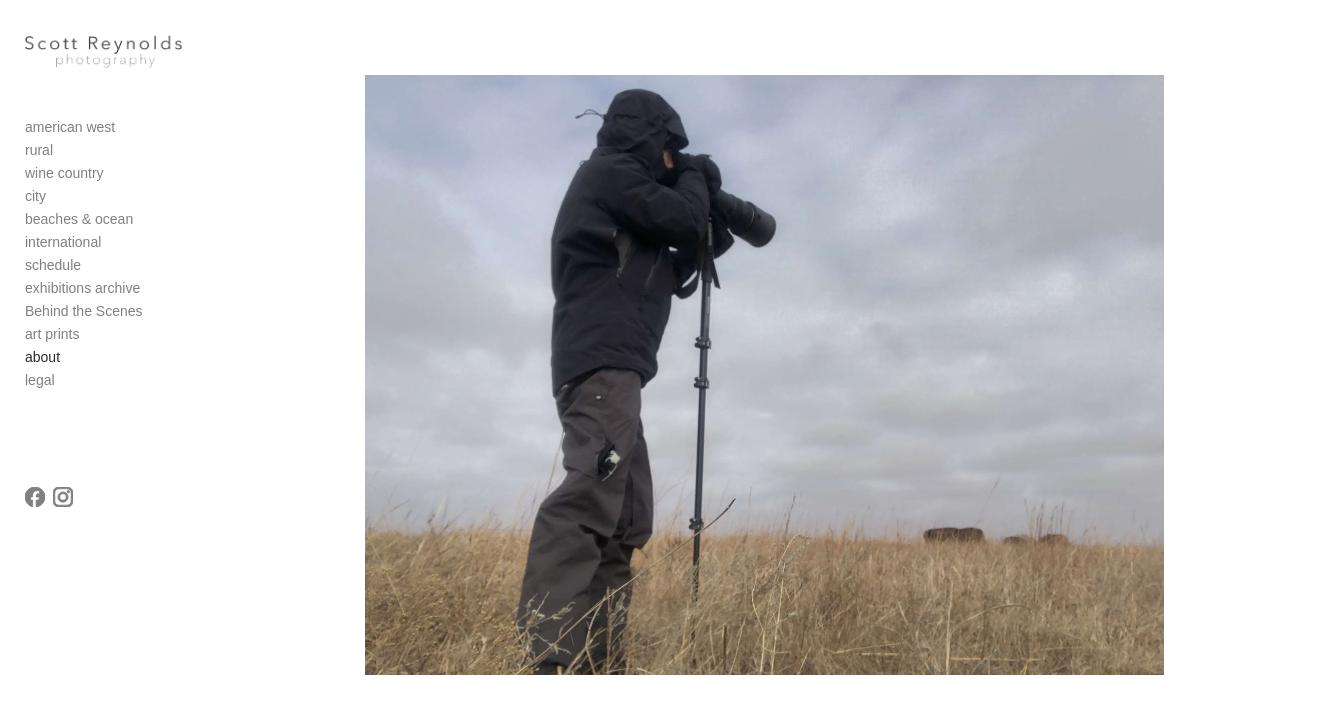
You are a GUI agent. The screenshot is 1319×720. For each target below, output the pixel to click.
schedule (53, 277)
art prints (52, 346)
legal (40, 392)
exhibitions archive (82, 300)
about (42, 369)
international (63, 254)
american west (70, 139)
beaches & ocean (79, 231)
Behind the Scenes (84, 323)
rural (39, 162)
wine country (64, 185)
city (35, 208)
